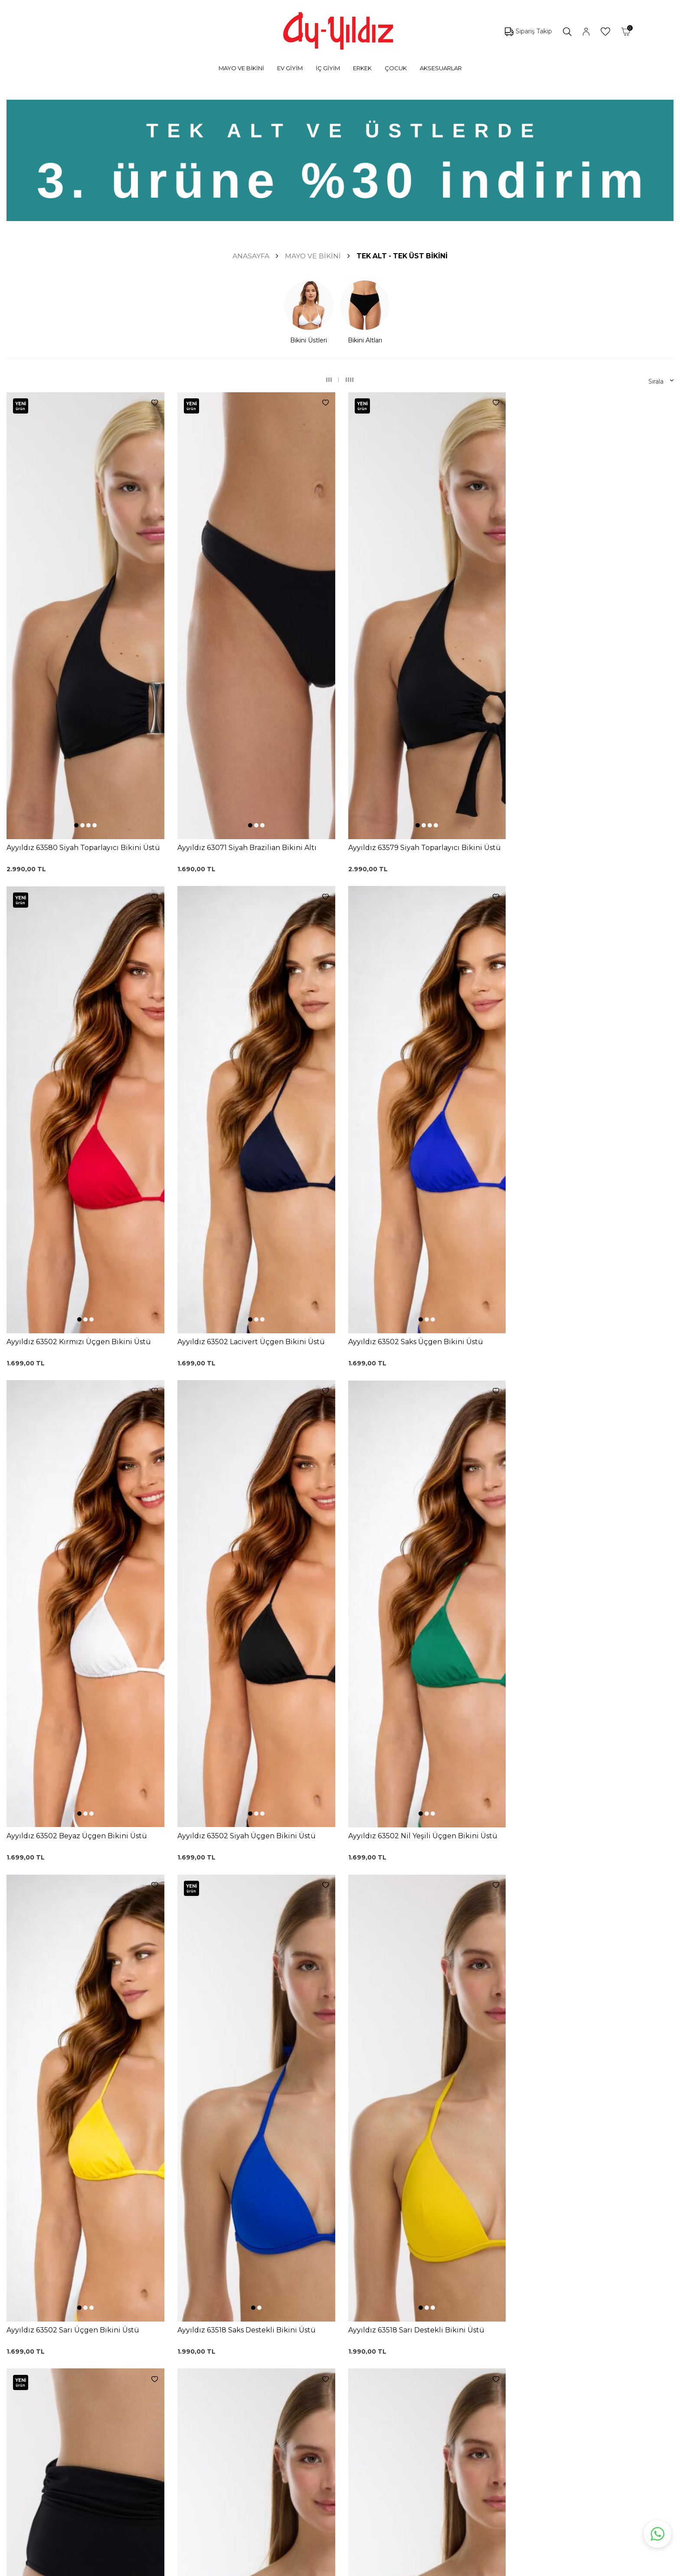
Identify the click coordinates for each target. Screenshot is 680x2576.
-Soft (293, 2567)
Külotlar (105, 2362)
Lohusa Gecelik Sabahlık (224, 2367)
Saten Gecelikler (118, 2401)
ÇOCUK (396, 68)
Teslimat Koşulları (309, 2393)
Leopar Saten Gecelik (220, 2419)
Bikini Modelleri (116, 2349)
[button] (76, 613)
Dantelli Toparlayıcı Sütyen (227, 2328)
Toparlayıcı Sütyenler (124, 2388)
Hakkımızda (396, 2367)
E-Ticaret (314, 2567)
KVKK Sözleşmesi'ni (135, 2274)
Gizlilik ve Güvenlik (310, 2406)
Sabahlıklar (109, 2440)
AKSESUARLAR (441, 68)
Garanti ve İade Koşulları (319, 2367)
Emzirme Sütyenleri (124, 2427)
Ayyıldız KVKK (398, 2328)
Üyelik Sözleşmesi (310, 2354)
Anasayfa (250, 256)
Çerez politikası (400, 2341)
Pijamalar (107, 2375)
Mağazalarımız (400, 2354)
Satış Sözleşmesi (308, 2380)
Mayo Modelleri (117, 2336)
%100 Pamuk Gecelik (220, 2393)
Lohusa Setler (114, 2414)
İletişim (389, 2380)
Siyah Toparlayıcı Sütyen (224, 2341)
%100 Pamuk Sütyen (220, 2354)
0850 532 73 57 (306, 2328)
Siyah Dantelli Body (217, 2380)
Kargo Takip (301, 2341)
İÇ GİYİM (328, 68)
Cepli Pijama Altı (212, 2432)
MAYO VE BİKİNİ (241, 68)
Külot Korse (205, 2406)
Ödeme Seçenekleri (313, 2419)
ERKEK (362, 68)
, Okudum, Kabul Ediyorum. (169, 2274)
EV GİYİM (290, 68)
